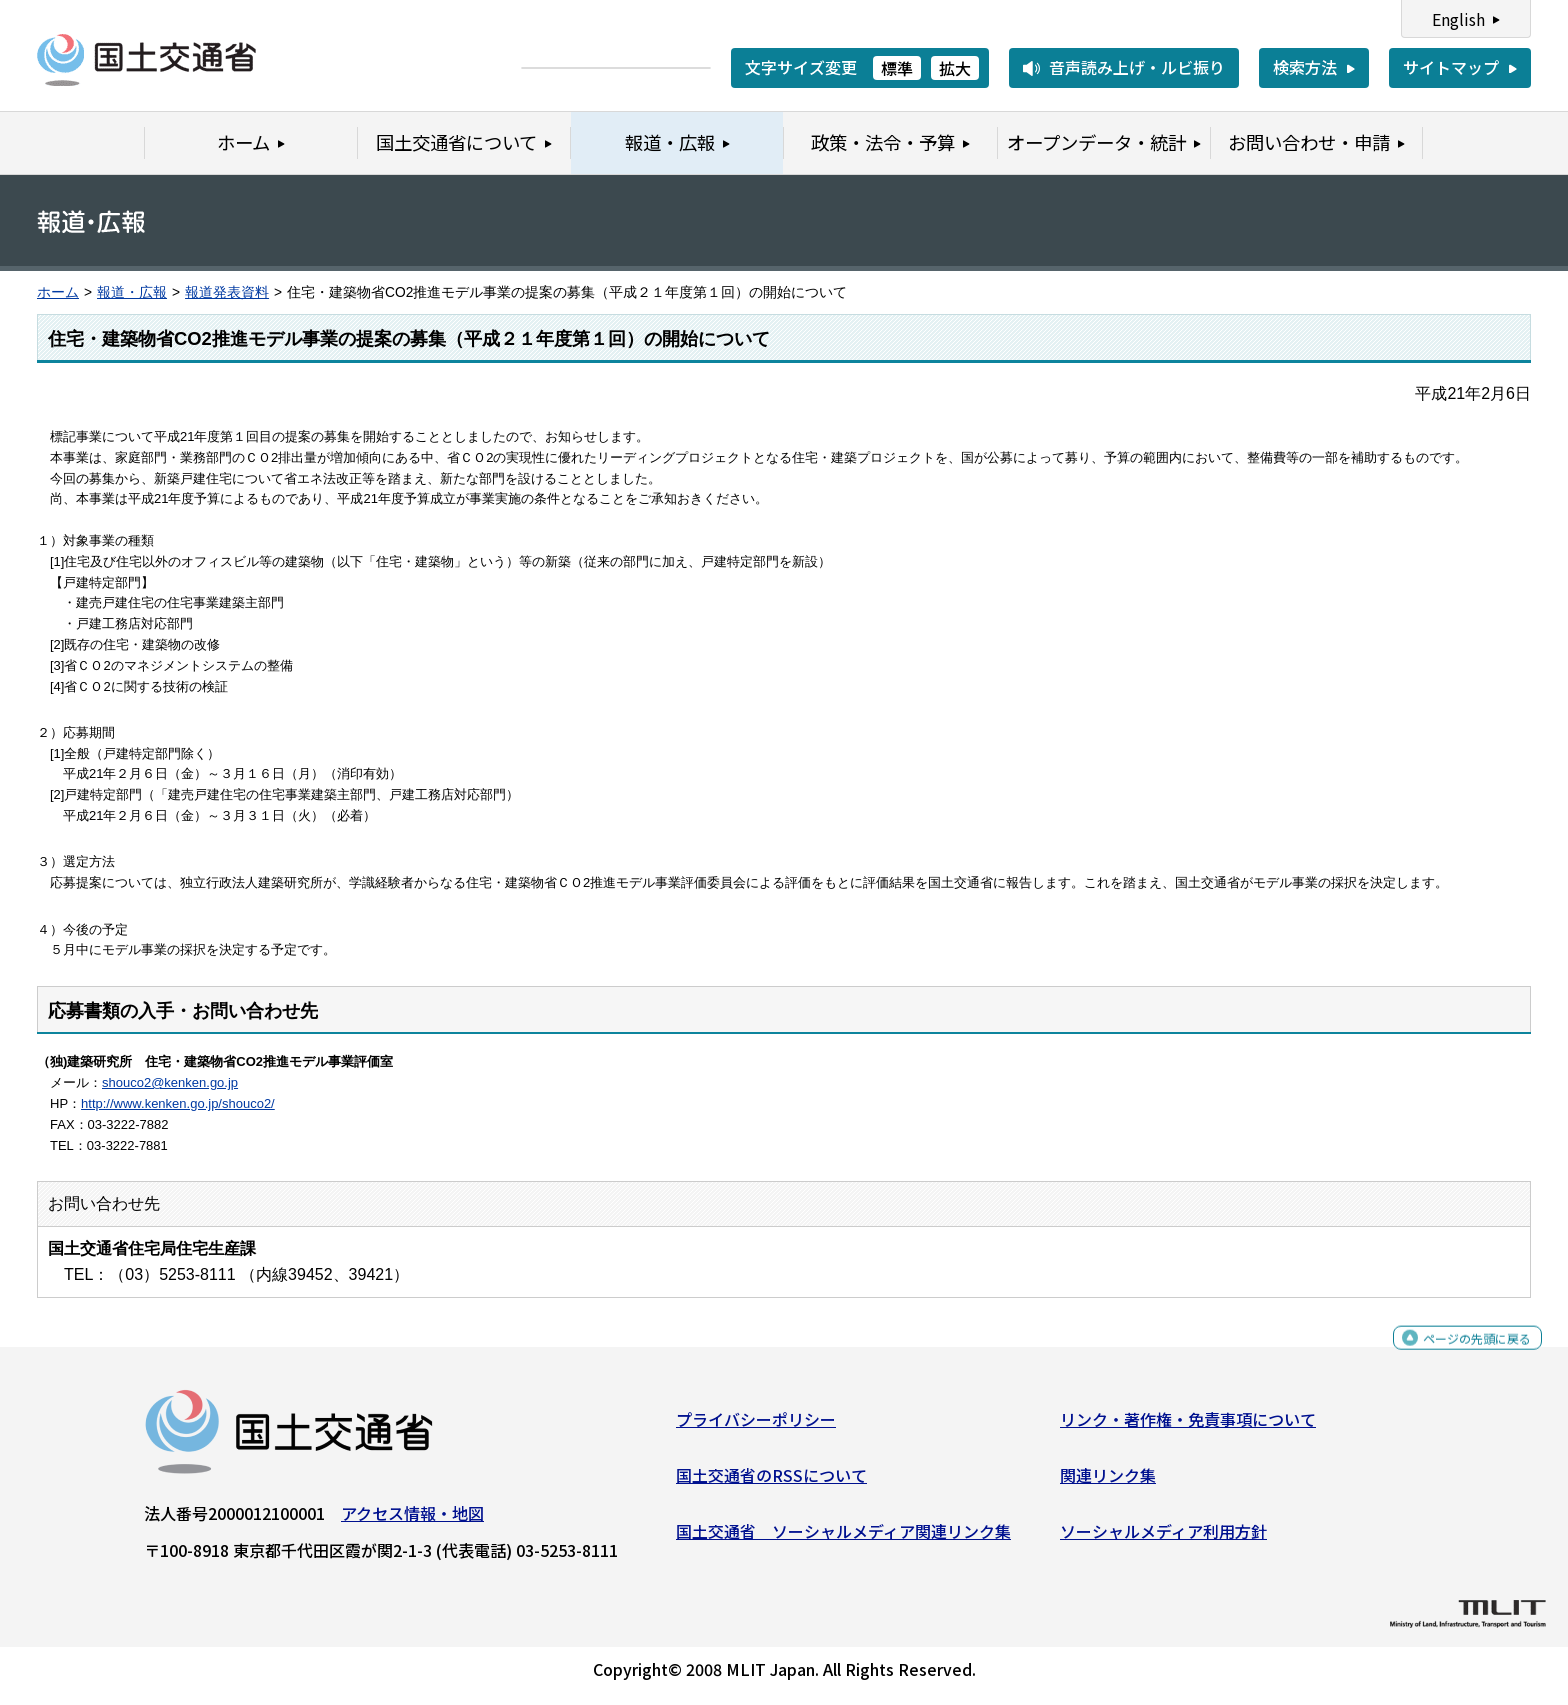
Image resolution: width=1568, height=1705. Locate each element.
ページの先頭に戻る (1460, 1354)
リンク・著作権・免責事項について (1188, 1427)
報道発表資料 (227, 292)
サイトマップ (1451, 67)
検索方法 (1305, 67)
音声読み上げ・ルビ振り (1137, 67)
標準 (897, 68)
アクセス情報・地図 (412, 1521)
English (1458, 19)
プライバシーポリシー (756, 1427)
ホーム (58, 292)
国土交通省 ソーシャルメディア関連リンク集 (843, 1538)
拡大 (955, 68)
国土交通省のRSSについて (771, 1483)
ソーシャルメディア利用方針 (1163, 1538)
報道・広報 (132, 292)
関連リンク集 (1108, 1483)
